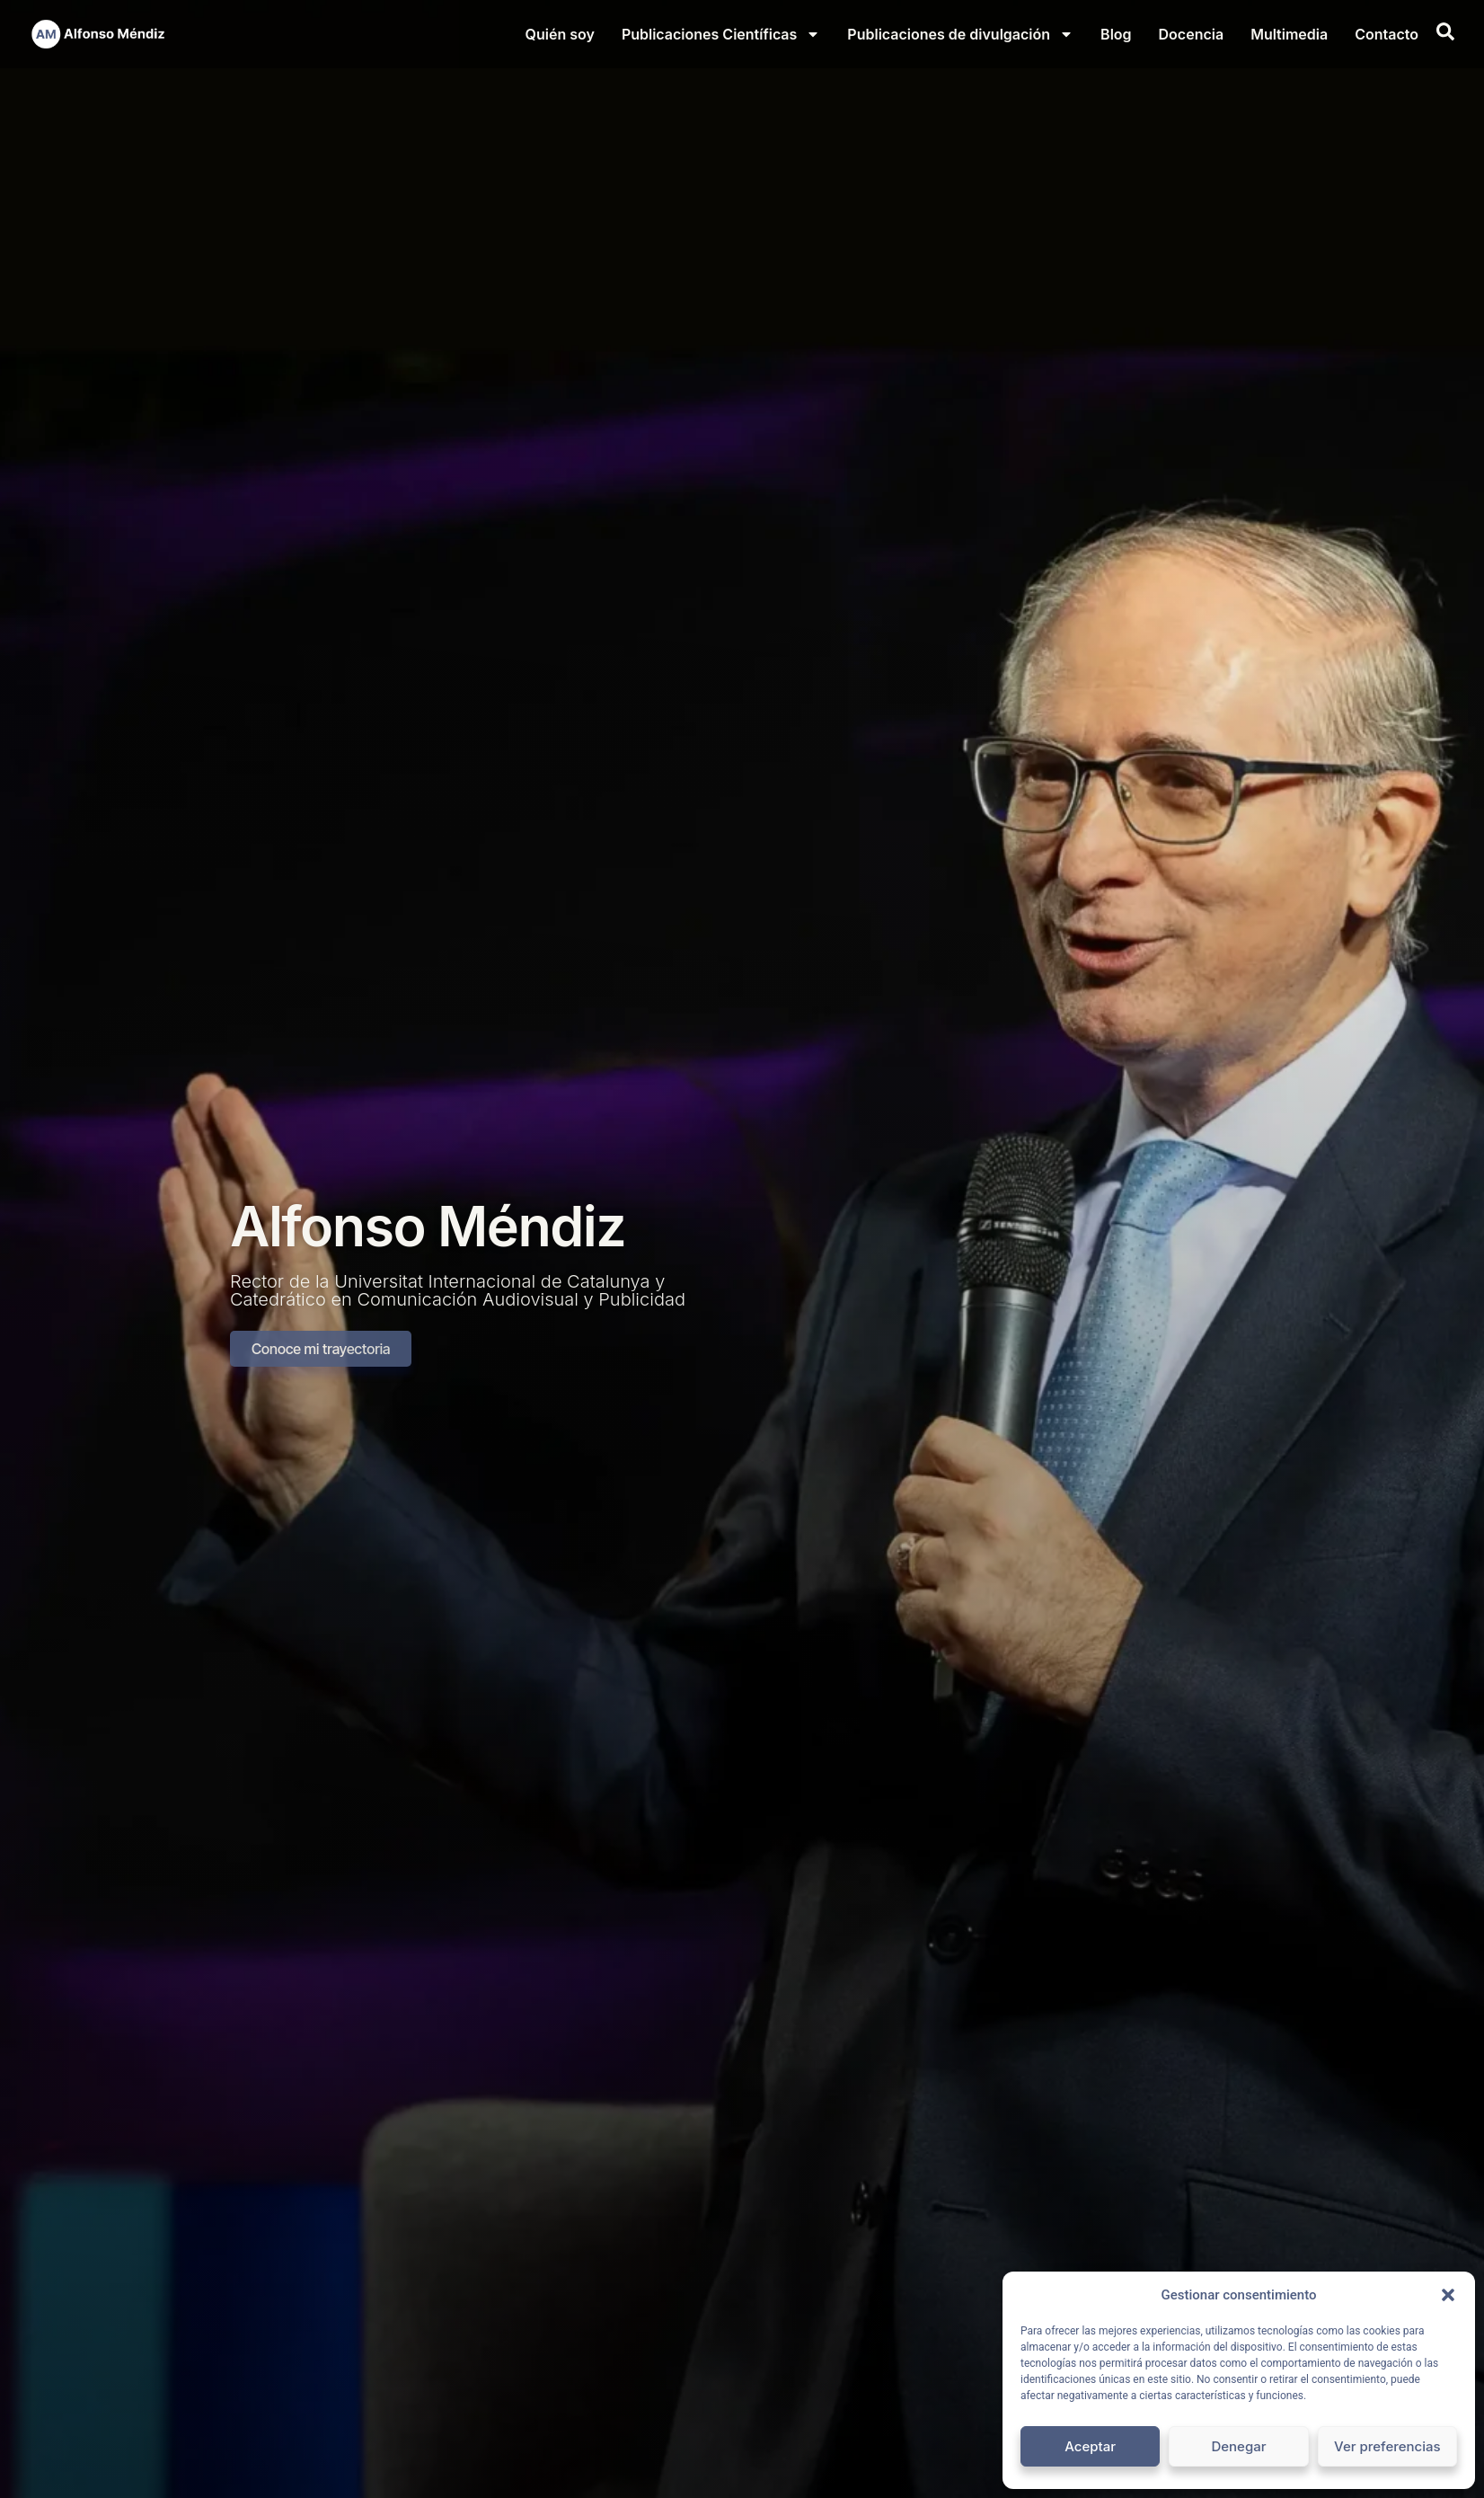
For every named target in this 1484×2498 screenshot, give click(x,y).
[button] (1448, 2295)
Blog (1115, 34)
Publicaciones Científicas (721, 34)
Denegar (1238, 2446)
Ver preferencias (1387, 2446)
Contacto (1386, 34)
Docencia (1191, 34)
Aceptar (1090, 2446)
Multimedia (1289, 34)
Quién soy (560, 34)
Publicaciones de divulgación (960, 34)
